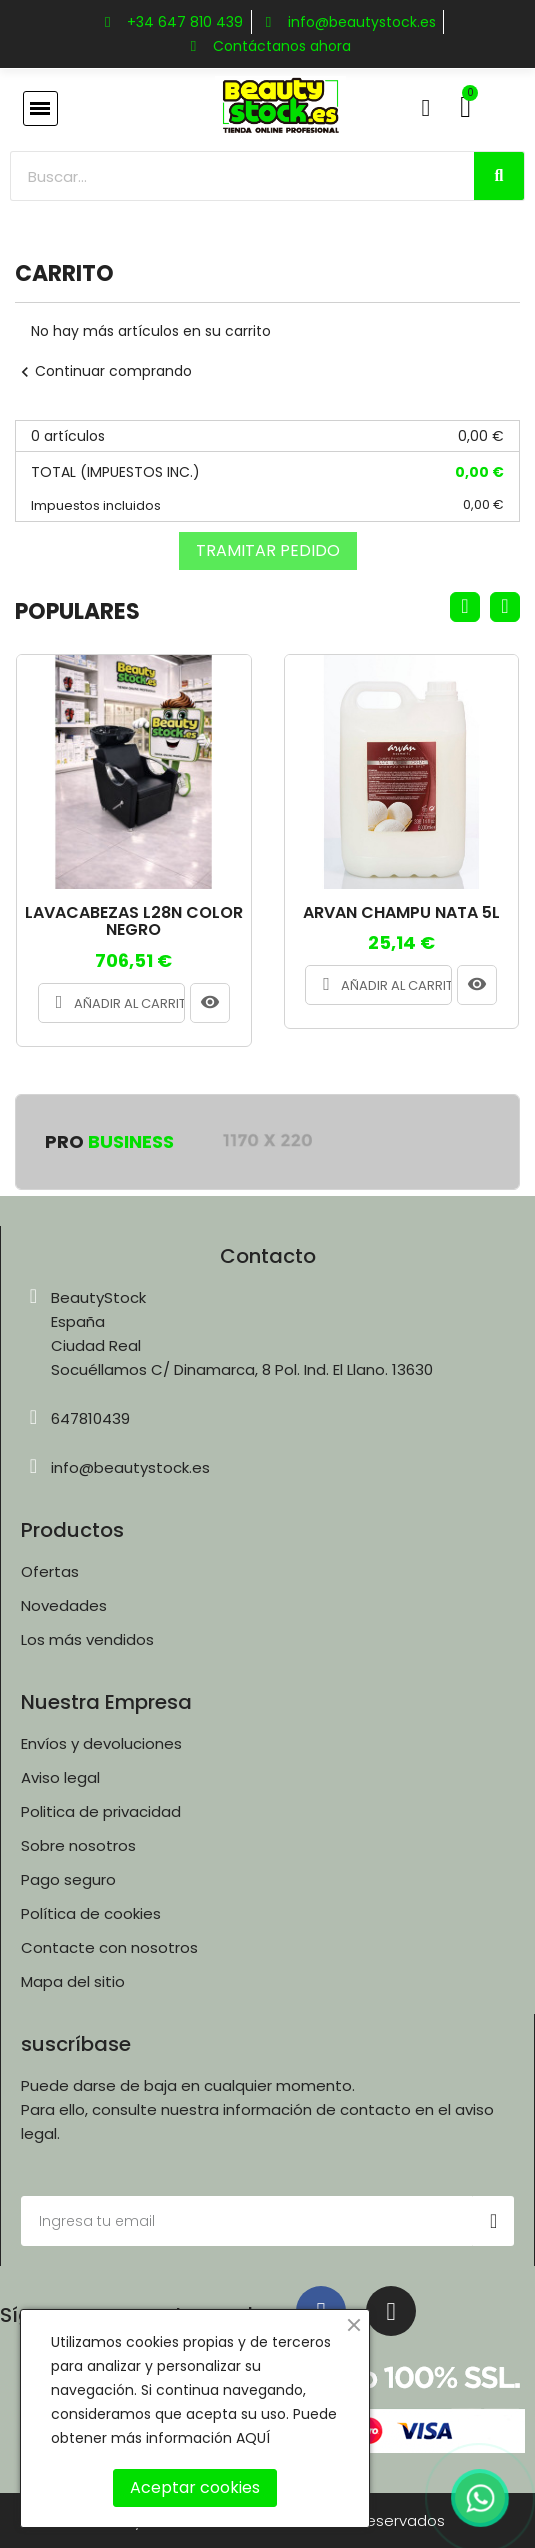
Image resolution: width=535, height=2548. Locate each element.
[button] (40, 108)
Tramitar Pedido (268, 550)
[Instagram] (391, 2311)
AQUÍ (253, 2438)
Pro (109, 1141)
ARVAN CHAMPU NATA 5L (401, 913)
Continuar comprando (103, 371)
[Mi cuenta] (426, 108)
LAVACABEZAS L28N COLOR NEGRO (134, 921)
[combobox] (231, 176)
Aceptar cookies (195, 2487)
